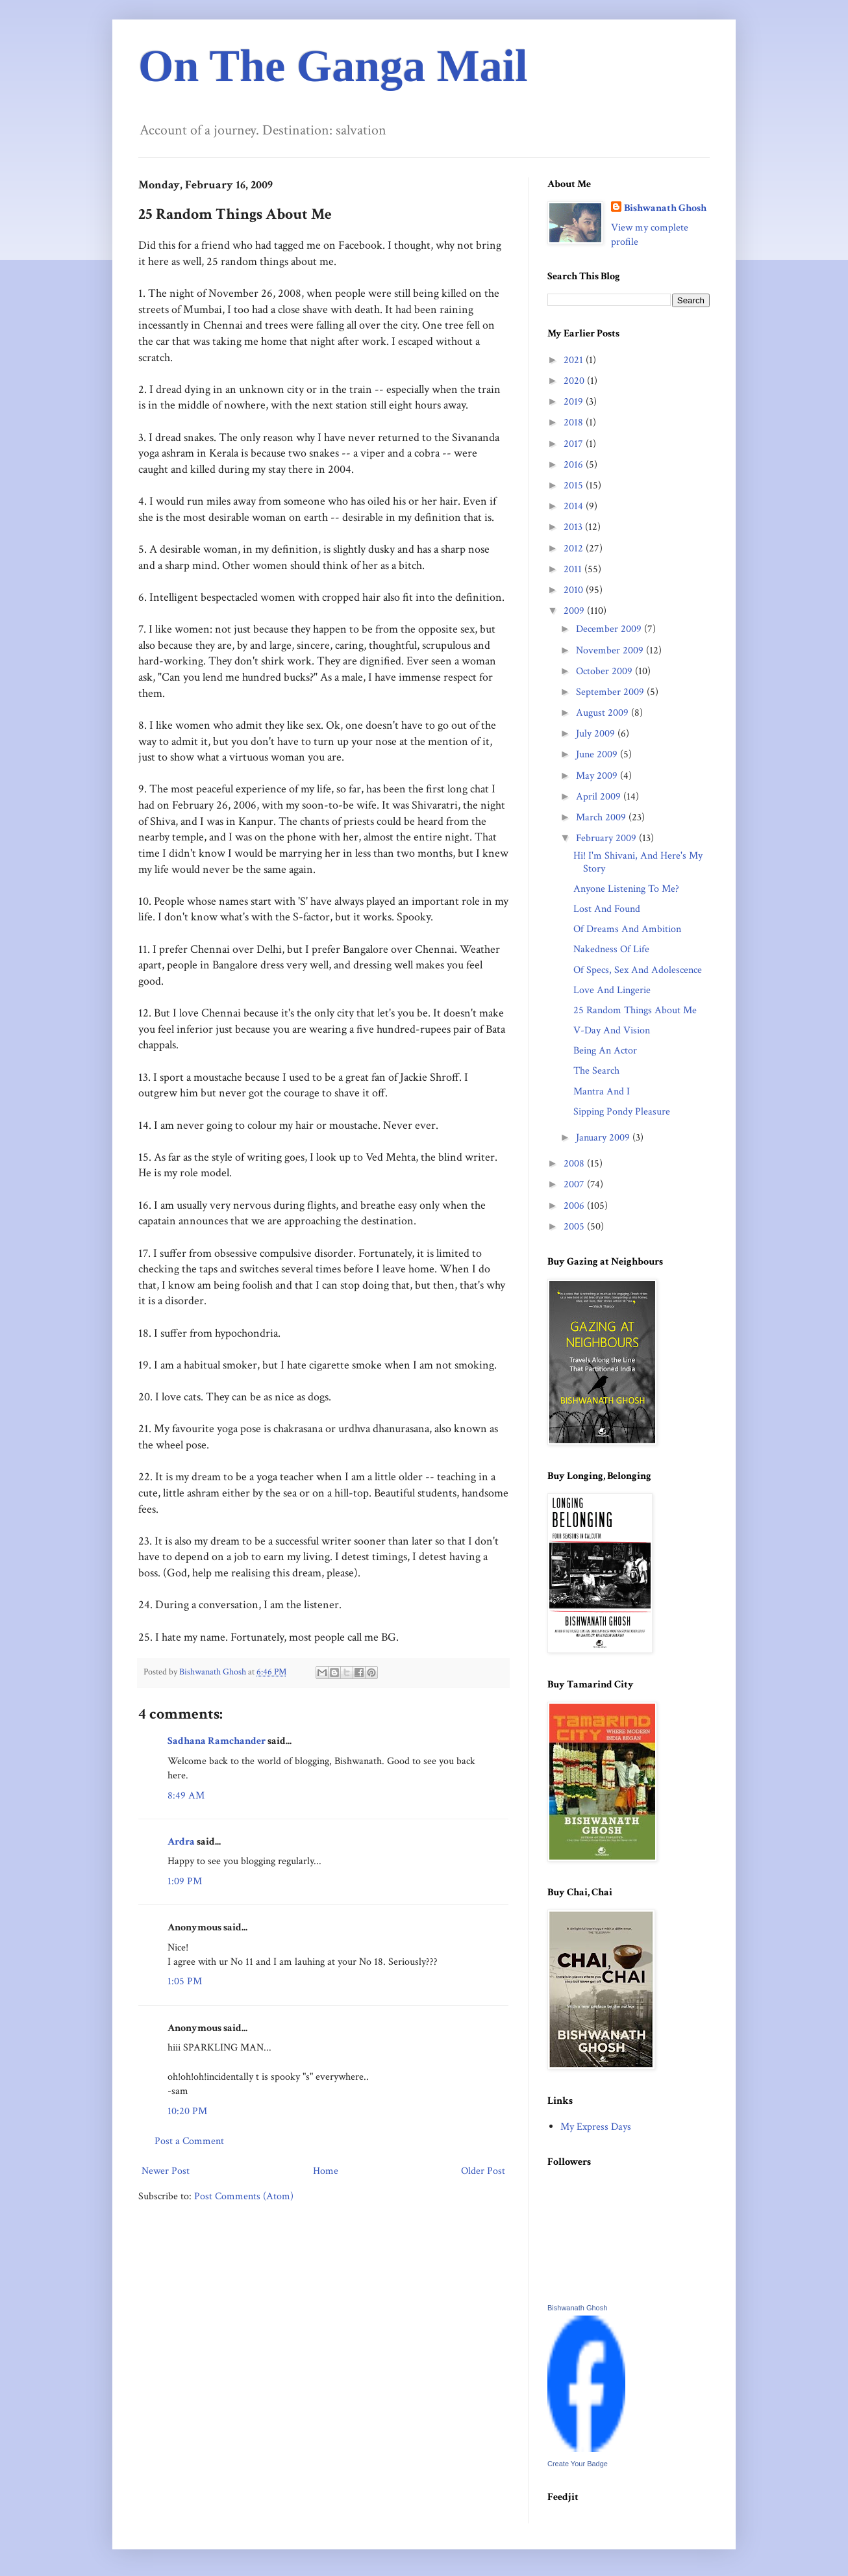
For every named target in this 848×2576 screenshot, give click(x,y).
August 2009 (603, 713)
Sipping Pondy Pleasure (621, 1111)
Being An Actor (605, 1050)
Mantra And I (601, 1091)
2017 (575, 444)
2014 (575, 506)
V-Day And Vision (611, 1030)
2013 (574, 527)
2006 (575, 1206)
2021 (575, 360)
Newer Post (166, 2171)
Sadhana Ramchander (217, 1741)
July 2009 (596, 733)
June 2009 (598, 754)
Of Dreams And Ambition (627, 929)
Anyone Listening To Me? (626, 889)
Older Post (483, 2171)
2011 (574, 569)
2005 (575, 1226)
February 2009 (607, 838)
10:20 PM (187, 2111)
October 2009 (605, 671)
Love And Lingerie (612, 990)
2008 (575, 1163)
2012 (575, 548)
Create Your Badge (577, 2464)
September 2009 (611, 692)
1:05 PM (185, 1981)
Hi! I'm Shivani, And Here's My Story (638, 862)
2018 (575, 422)
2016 (575, 465)
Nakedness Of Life (611, 949)
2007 (575, 1184)
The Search (596, 1071)
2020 (575, 381)
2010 (575, 590)
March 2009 (602, 817)
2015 (575, 485)
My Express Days (595, 2127)
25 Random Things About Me (635, 1010)
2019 (575, 402)
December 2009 (610, 629)
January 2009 (604, 1137)
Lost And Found (606, 909)
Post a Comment (189, 2141)
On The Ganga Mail (333, 66)
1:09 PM (185, 1881)
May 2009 (598, 776)
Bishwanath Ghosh (665, 208)
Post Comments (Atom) (243, 2196)
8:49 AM (186, 1795)
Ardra (181, 1842)
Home (325, 2171)
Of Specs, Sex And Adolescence (637, 970)
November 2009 (611, 650)
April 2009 (599, 796)
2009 (575, 611)
